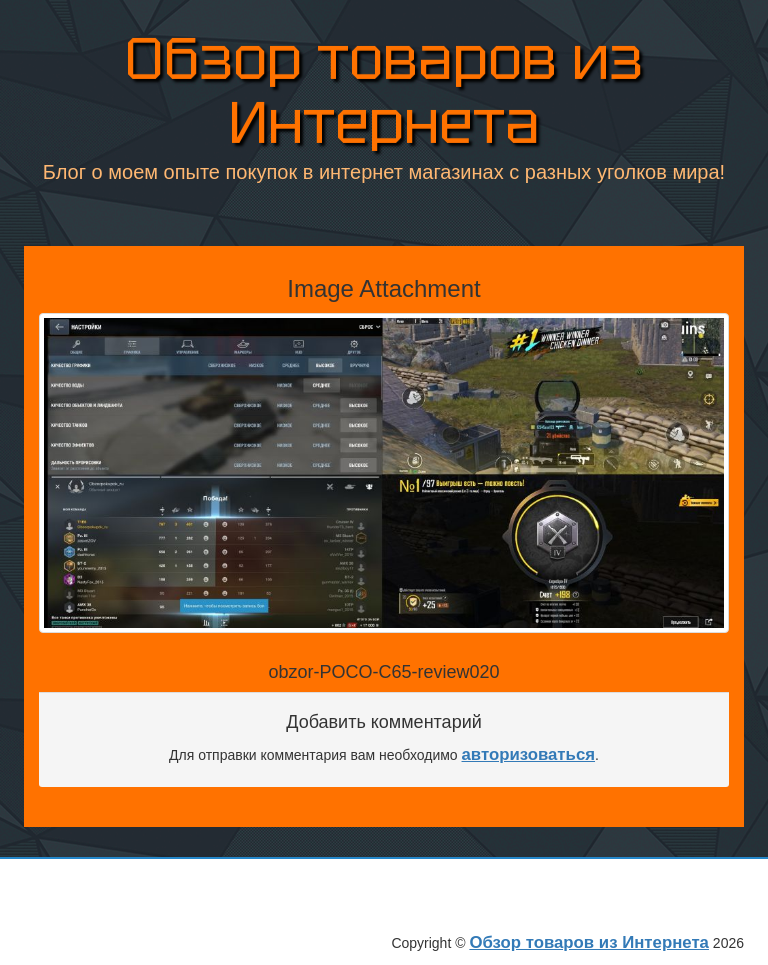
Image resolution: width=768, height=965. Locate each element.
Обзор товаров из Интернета (384, 90)
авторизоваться (529, 754)
